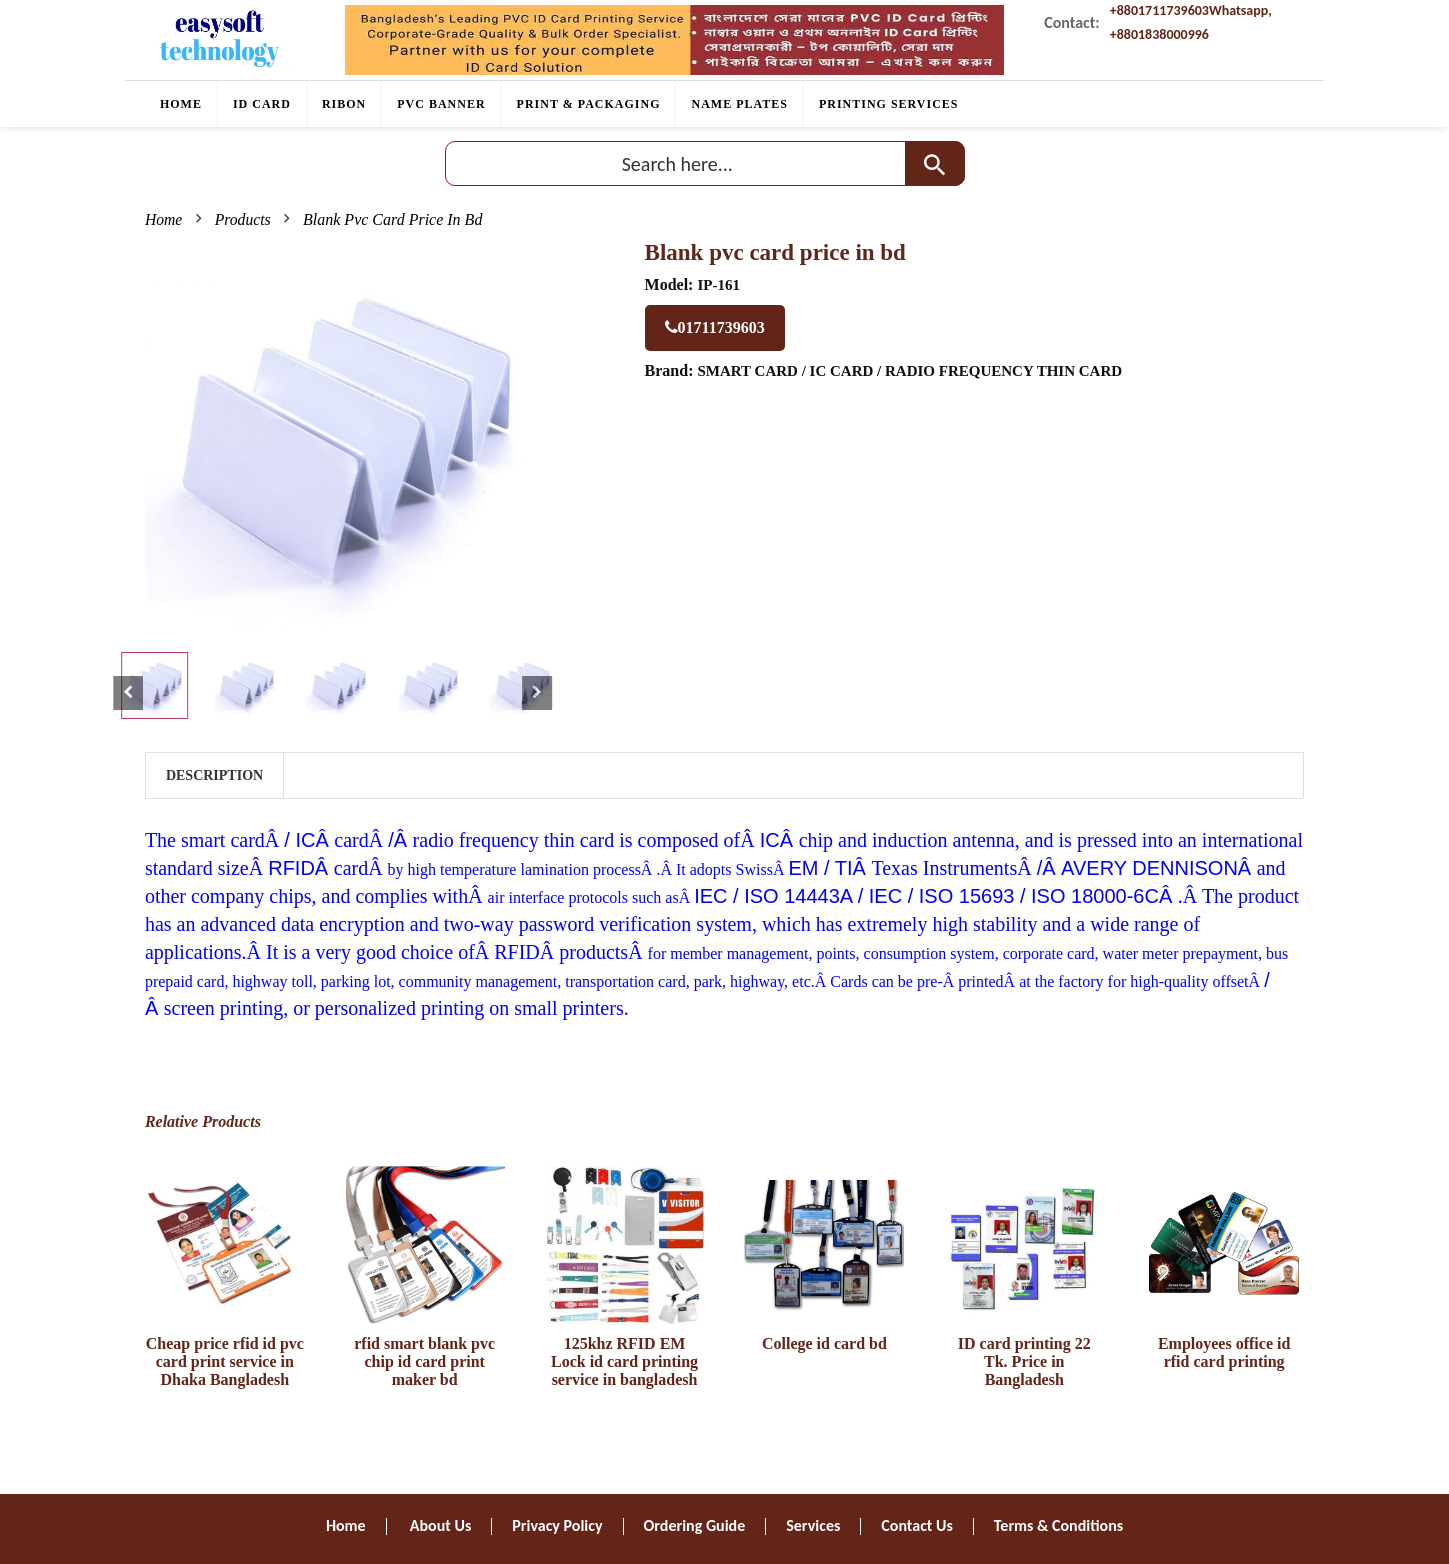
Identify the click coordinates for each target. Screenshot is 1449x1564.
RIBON (344, 104)
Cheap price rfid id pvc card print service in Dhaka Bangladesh (225, 1361)
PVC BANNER (441, 104)
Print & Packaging (589, 104)
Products (243, 219)
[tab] (154, 685)
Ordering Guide (695, 1525)
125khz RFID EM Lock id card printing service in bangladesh (624, 1361)
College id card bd (824, 1343)
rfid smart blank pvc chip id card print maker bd (424, 1361)
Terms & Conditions (1058, 1525)
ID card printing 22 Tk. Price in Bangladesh (1024, 1361)
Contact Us (916, 1525)
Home (181, 104)
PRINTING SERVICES (889, 104)
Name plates (739, 104)
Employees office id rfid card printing (1224, 1352)
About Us (440, 1525)
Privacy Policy (557, 1525)
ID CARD (262, 104)
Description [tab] (214, 775)
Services (813, 1525)
